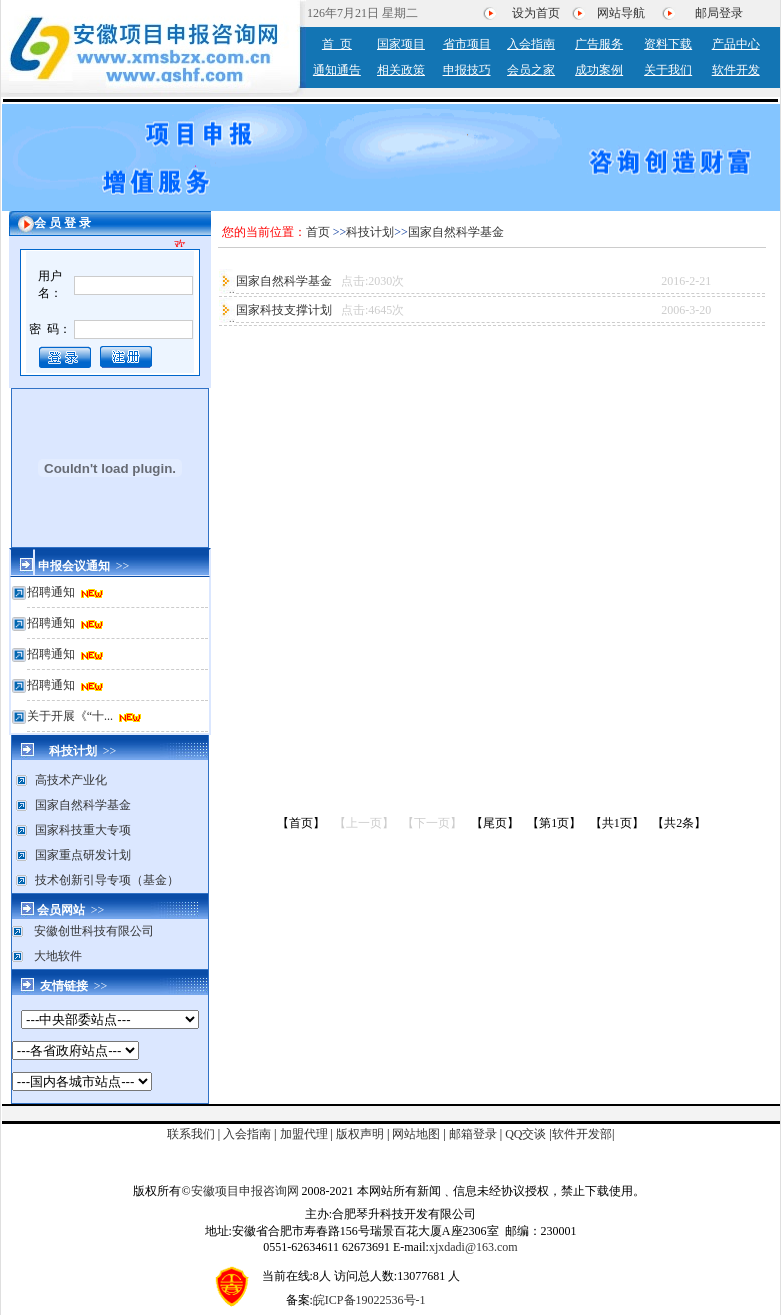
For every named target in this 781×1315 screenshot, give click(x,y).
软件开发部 (582, 1134)
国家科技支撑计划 (285, 310)
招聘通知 (52, 592)
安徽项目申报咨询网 (245, 1191)
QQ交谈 (525, 1134)
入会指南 (247, 1134)
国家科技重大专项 (83, 830)
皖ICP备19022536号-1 (369, 1300)
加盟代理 (304, 1134)
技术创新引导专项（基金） (107, 880)
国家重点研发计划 (83, 855)
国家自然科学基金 (83, 805)
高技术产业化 (71, 780)
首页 (318, 232)
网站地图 (416, 1134)
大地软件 (58, 956)
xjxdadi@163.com (473, 1247)
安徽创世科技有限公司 (94, 931)
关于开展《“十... (71, 716)
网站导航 (621, 13)
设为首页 (536, 13)
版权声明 (360, 1134)
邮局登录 (719, 13)
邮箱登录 (473, 1134)
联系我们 (191, 1134)
